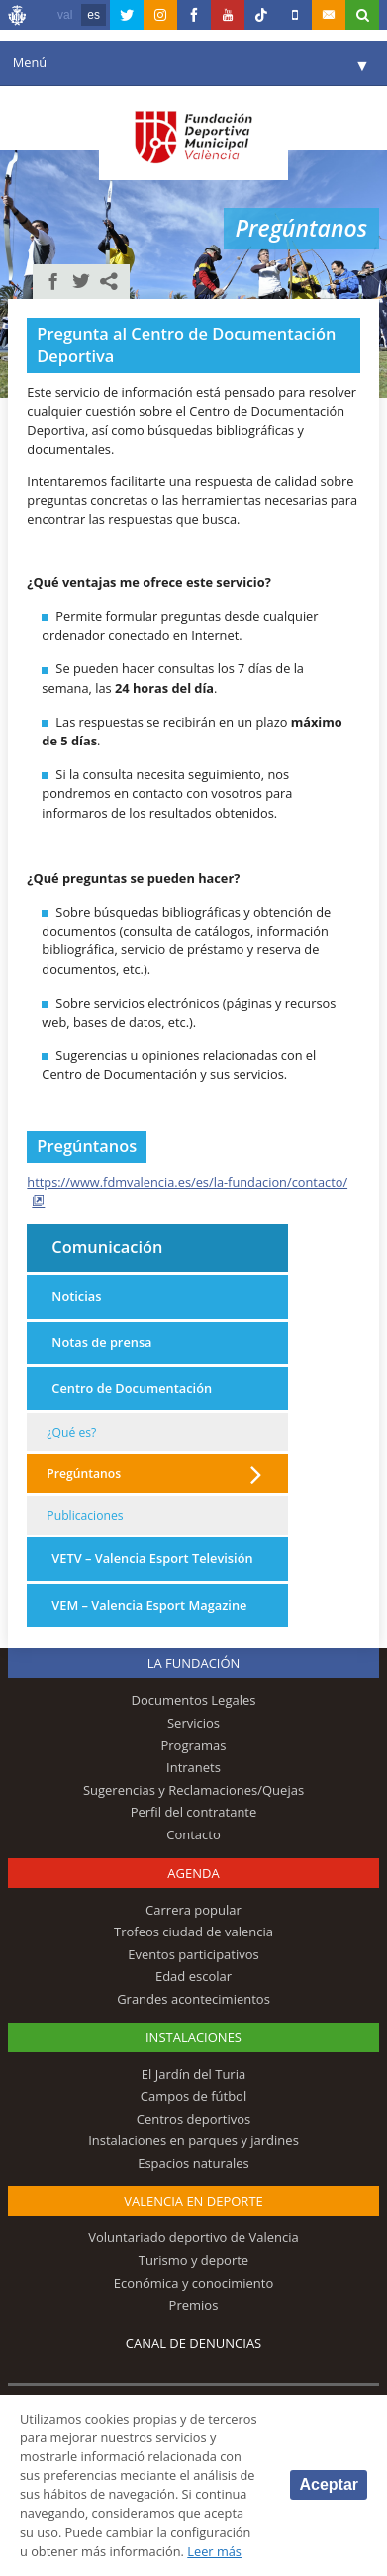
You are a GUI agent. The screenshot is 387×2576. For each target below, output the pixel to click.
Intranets (193, 1767)
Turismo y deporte (193, 2260)
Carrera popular (193, 1910)
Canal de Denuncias (194, 2343)
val (64, 15)
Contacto (193, 1834)
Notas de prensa (101, 1342)
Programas (193, 1745)
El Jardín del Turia (193, 2074)
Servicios (193, 1723)
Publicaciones (85, 1515)
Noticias (76, 1296)
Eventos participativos (193, 1954)
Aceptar (328, 2484)
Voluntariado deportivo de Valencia (193, 2237)
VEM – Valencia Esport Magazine (148, 1605)
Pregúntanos (84, 1473)
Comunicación (106, 1247)
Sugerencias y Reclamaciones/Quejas (193, 1790)
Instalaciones (193, 2037)
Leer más (214, 2551)
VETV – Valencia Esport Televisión (151, 1558)
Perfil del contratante (194, 1812)
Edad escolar (193, 1976)
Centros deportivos (194, 2119)
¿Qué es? (71, 1432)
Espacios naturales (193, 2163)
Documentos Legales (194, 1700)
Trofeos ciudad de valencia (193, 1931)
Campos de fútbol (193, 2096)
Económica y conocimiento (194, 2283)
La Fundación (194, 1663)
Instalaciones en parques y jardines (193, 2140)
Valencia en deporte (193, 2201)
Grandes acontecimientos (193, 1999)
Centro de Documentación (131, 1388)
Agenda (193, 1873)
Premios (194, 2305)
